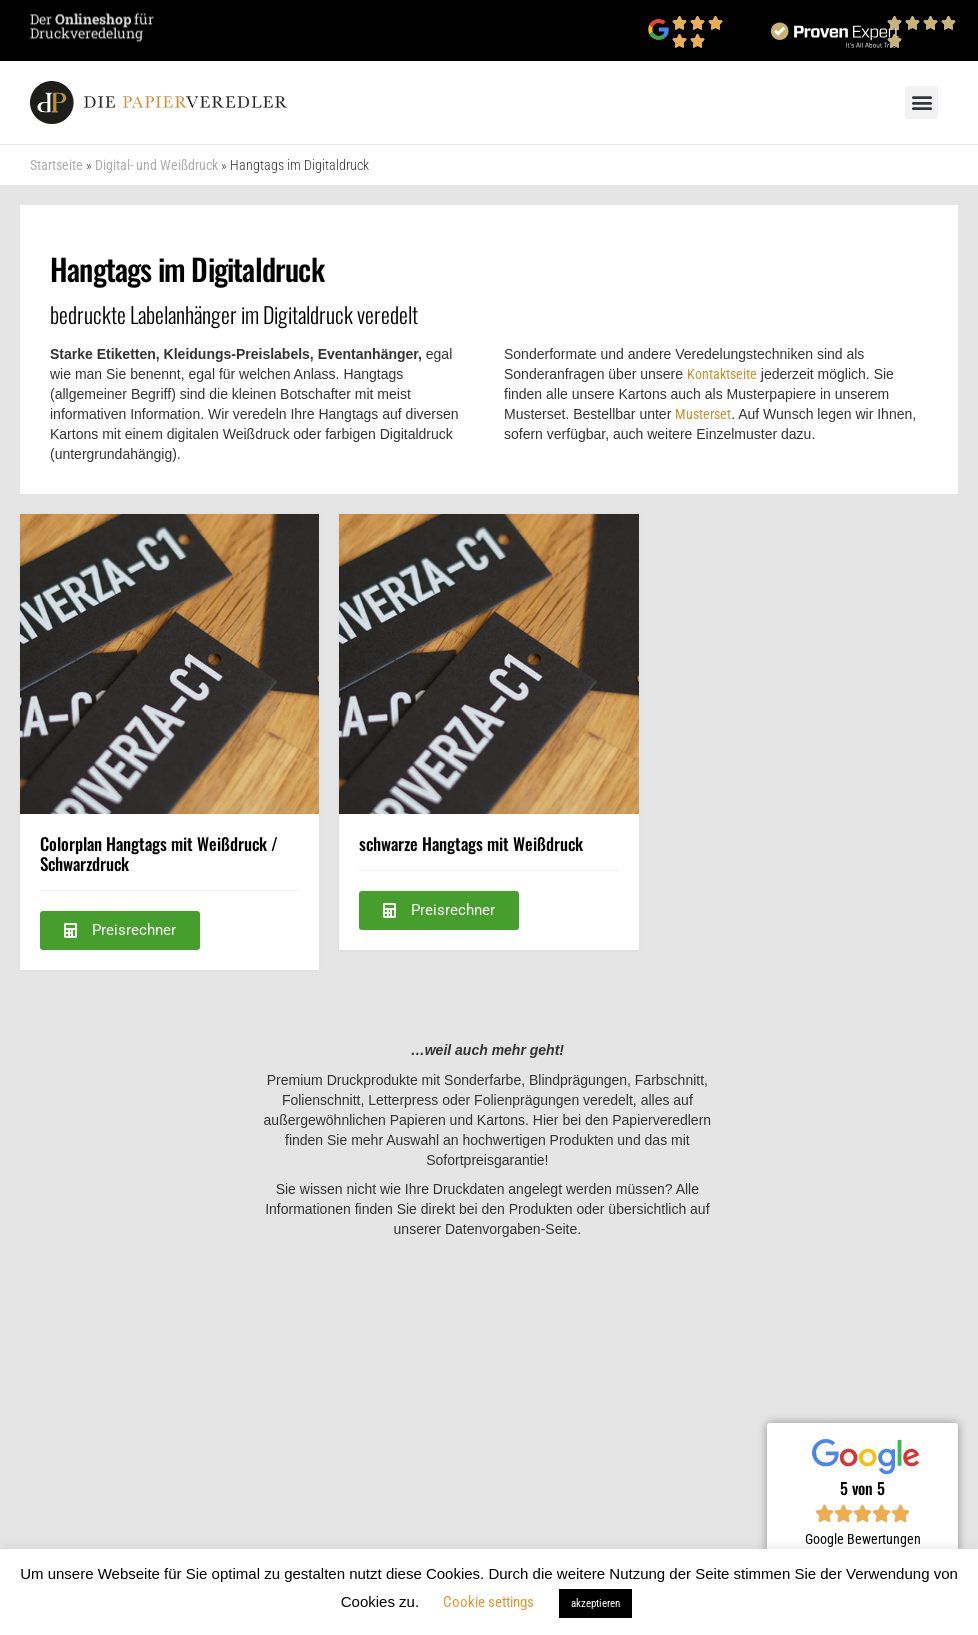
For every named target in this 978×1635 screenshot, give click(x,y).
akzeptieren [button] (595, 1603)
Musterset (703, 414)
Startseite (56, 165)
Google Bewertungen (863, 1539)
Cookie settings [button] (488, 1602)
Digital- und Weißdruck (156, 165)
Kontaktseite (722, 374)
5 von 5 (862, 1488)
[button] (921, 102)
